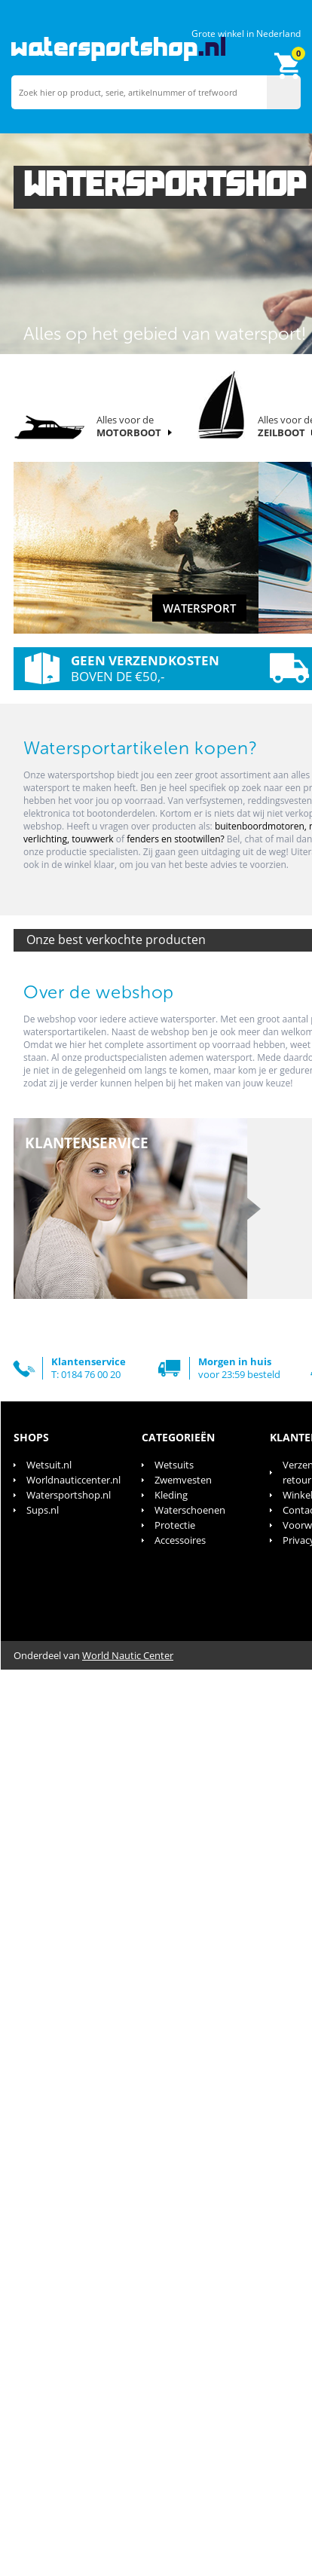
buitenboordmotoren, (262, 826)
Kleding (171, 1495)
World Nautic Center (127, 1655)
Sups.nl (42, 1510)
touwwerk (94, 839)
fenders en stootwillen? (176, 839)
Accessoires (180, 1540)
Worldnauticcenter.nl (73, 1480)
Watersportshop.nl (68, 1495)
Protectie (174, 1525)
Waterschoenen (189, 1510)
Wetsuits (174, 1464)
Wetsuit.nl (49, 1464)
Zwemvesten (183, 1480)
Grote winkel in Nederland (246, 33)
